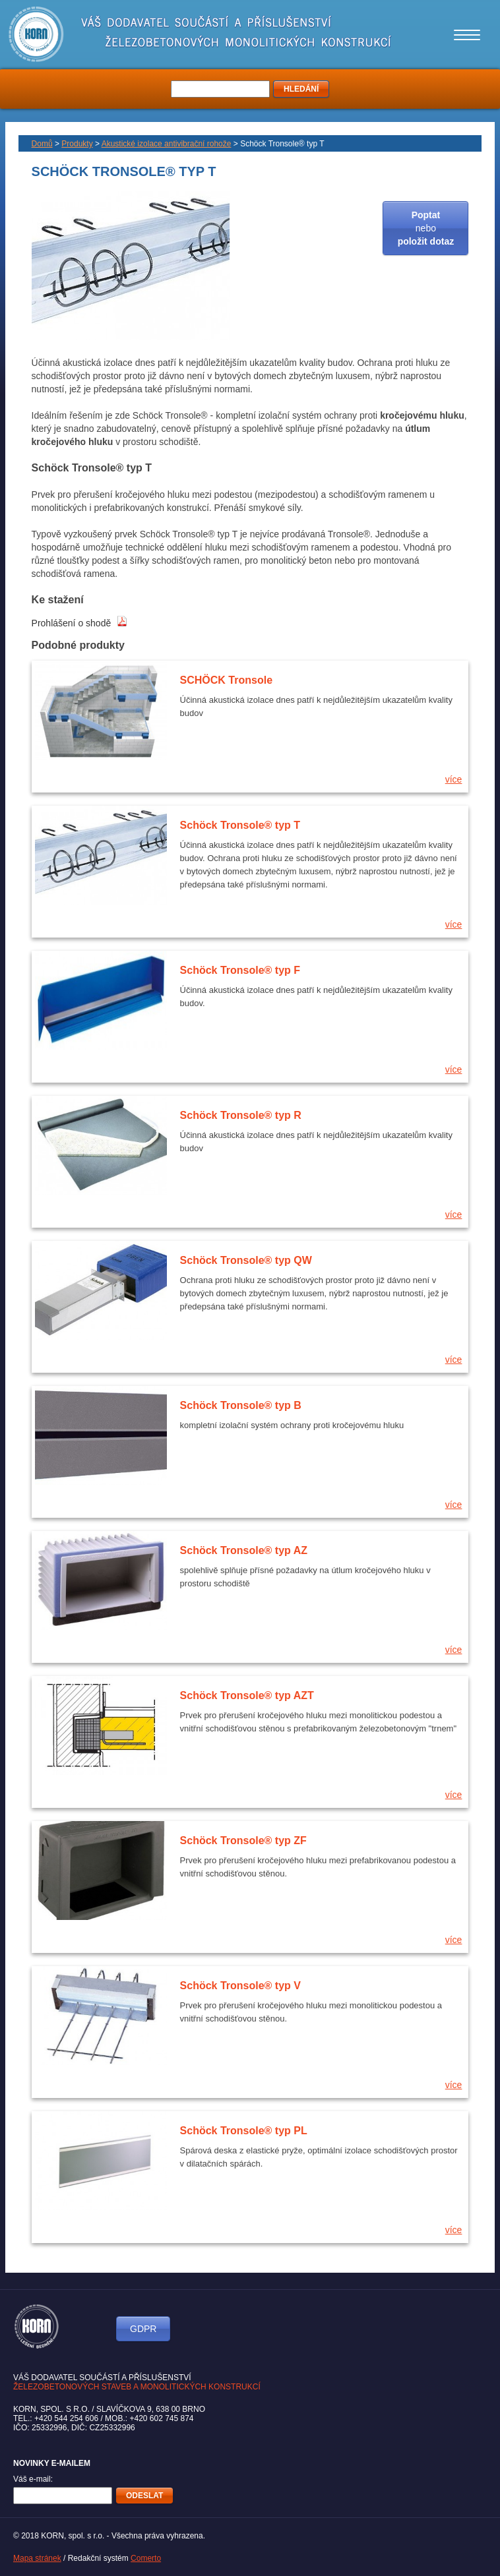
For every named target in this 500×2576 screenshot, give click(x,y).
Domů (42, 143)
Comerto (146, 2558)
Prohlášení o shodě (80, 623)
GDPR (143, 2328)
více (453, 779)
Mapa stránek (37, 2558)
